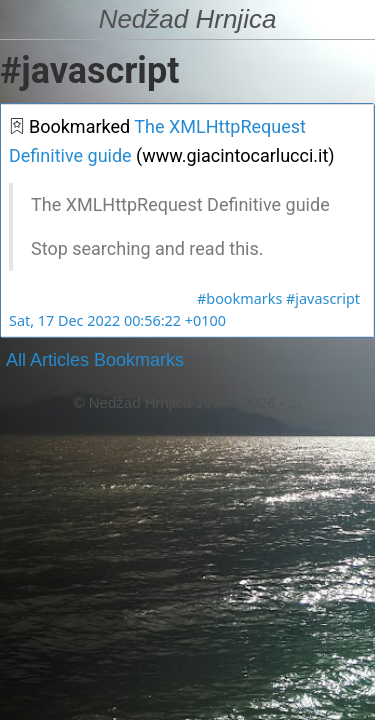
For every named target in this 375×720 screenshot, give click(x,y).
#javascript (323, 298)
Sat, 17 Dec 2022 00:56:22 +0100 (117, 320)
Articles (59, 360)
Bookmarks (139, 360)
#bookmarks (239, 298)
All (16, 360)
